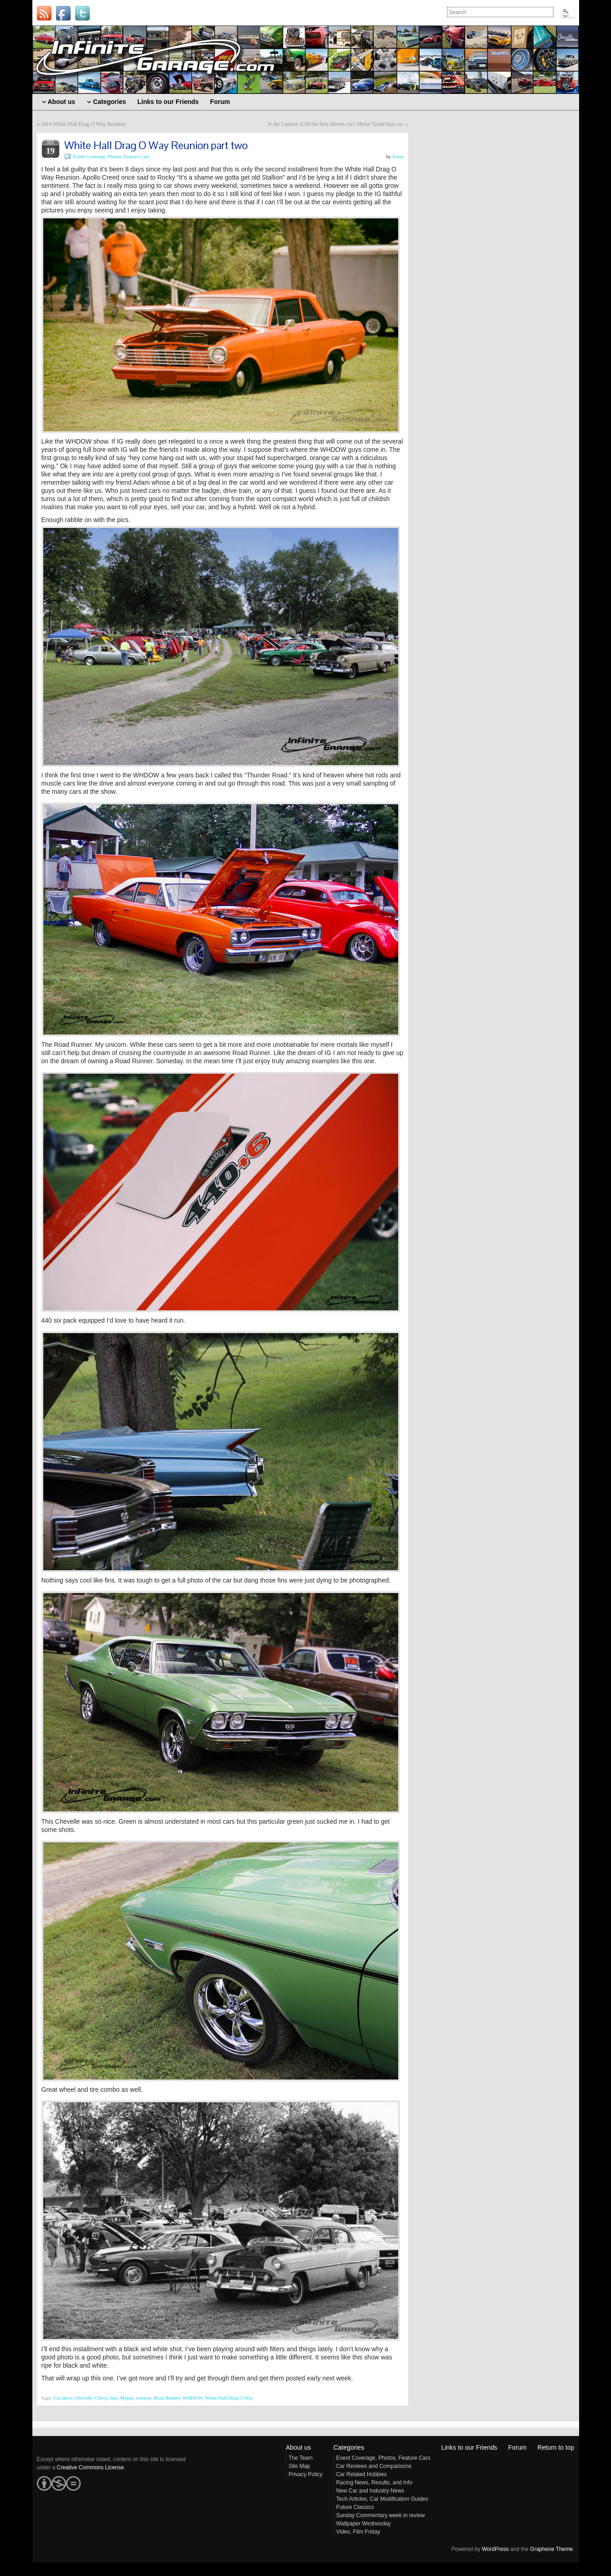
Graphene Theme (551, 2549)
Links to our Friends (469, 2447)
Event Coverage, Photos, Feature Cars (111, 156)
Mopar (126, 2397)
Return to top (556, 2447)
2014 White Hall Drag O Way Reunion (83, 124)
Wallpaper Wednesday (363, 2523)
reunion (143, 2397)
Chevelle (83, 2397)
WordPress (495, 2549)
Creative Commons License (90, 2467)
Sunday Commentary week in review (380, 2515)
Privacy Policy (305, 2474)
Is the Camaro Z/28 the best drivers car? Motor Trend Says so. (336, 124)
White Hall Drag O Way (229, 2397)
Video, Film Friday (358, 2532)
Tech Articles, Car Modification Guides (382, 2499)
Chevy (101, 2397)
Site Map (299, 2466)
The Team (300, 2458)
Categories (349, 2447)
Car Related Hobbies (361, 2474)
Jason (397, 156)
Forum (517, 2447)
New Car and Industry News (370, 2491)
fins (114, 2397)
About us (298, 2447)
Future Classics (355, 2507)
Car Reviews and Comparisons (373, 2466)
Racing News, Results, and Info (374, 2482)
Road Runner (167, 2397)
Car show (62, 2397)
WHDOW (192, 2397)
